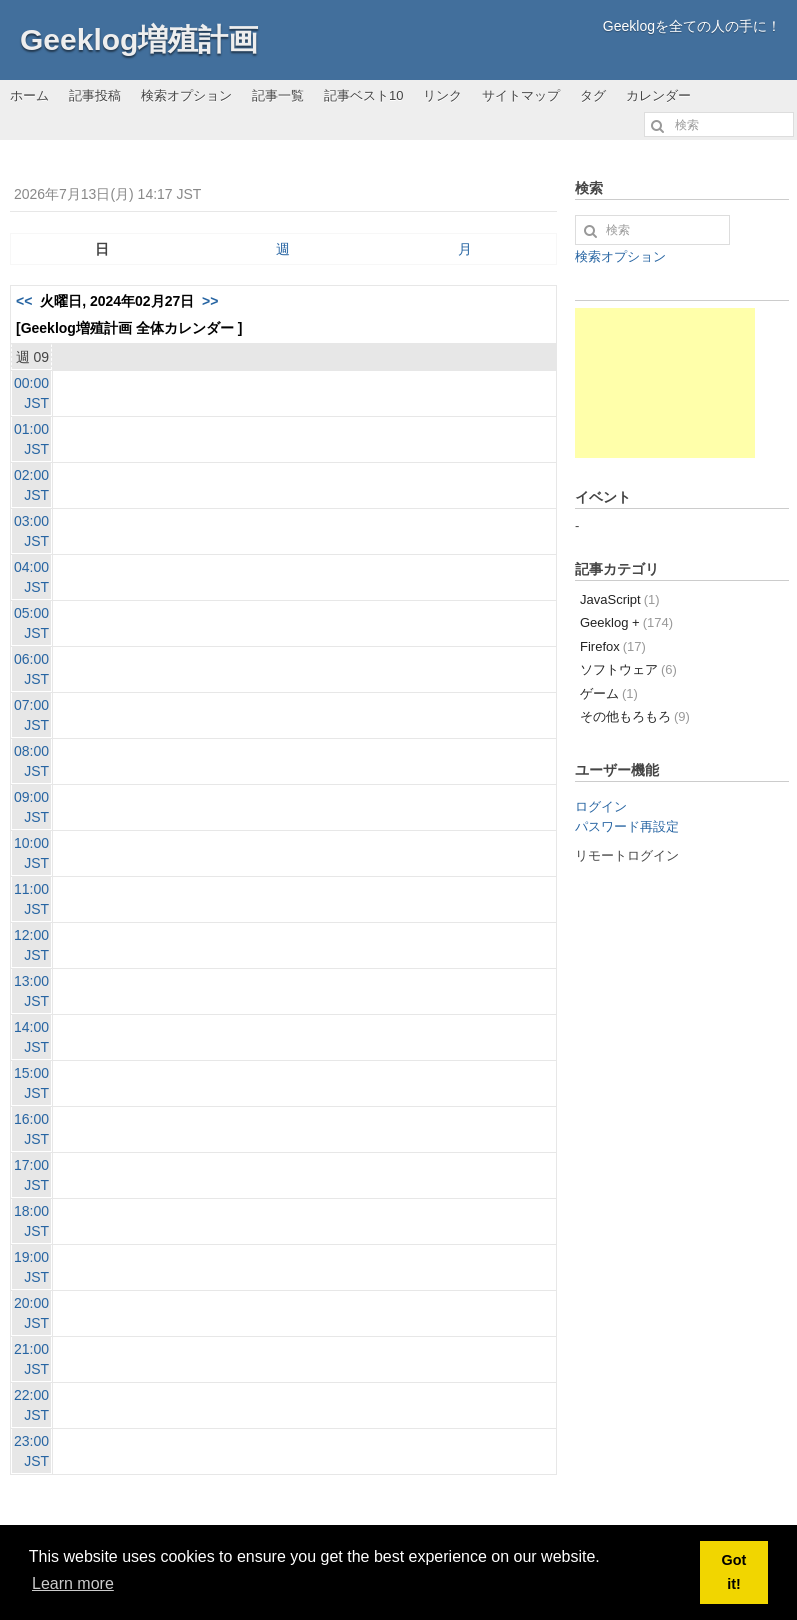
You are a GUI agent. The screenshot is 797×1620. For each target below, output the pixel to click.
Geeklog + (626, 622)
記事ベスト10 (363, 95)
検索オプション (186, 95)
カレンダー (658, 95)
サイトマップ (521, 95)
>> (210, 301)
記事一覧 (278, 95)
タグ (593, 95)
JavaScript (620, 599)
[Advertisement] (665, 383)
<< (24, 301)
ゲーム (609, 693)
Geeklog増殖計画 (139, 39)
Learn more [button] (73, 1583)
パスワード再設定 (627, 826)
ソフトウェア (628, 669)
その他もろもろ (635, 716)
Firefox (613, 646)
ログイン (601, 806)
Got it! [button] (734, 1572)
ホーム (29, 95)
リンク (442, 95)
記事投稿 (95, 95)
